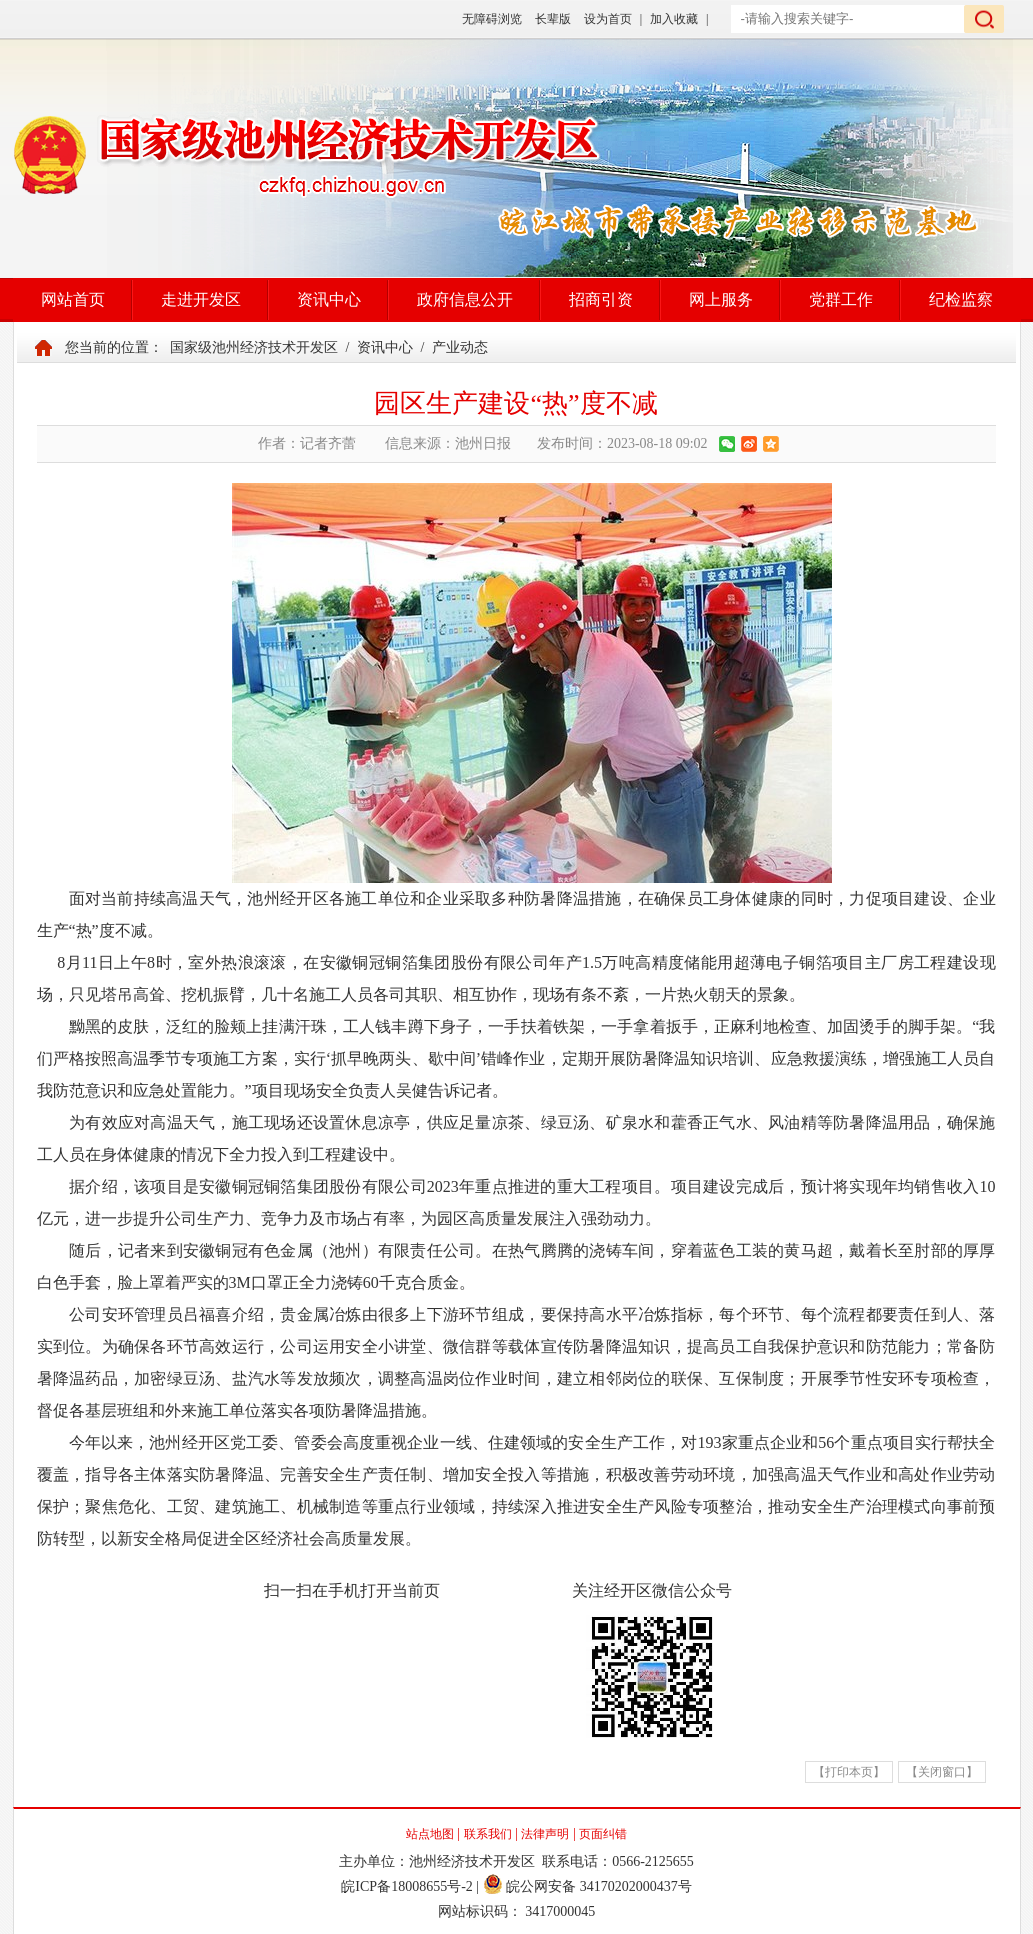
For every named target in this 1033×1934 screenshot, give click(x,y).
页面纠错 (603, 1834)
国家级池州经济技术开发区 (254, 347)
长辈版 (553, 19)
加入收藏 (674, 19)
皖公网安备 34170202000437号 (587, 1886)
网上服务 (721, 299)
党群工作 (841, 299)
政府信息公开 (465, 299)
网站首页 (73, 299)
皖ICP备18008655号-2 (406, 1886)
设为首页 (608, 19)
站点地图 (430, 1834)
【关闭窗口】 (942, 1772)
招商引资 (601, 299)
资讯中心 (329, 299)
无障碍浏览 (492, 19)
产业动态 (460, 347)
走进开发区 (201, 299)
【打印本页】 (849, 1772)
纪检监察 (961, 299)
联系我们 (488, 1834)
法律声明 (545, 1834)
